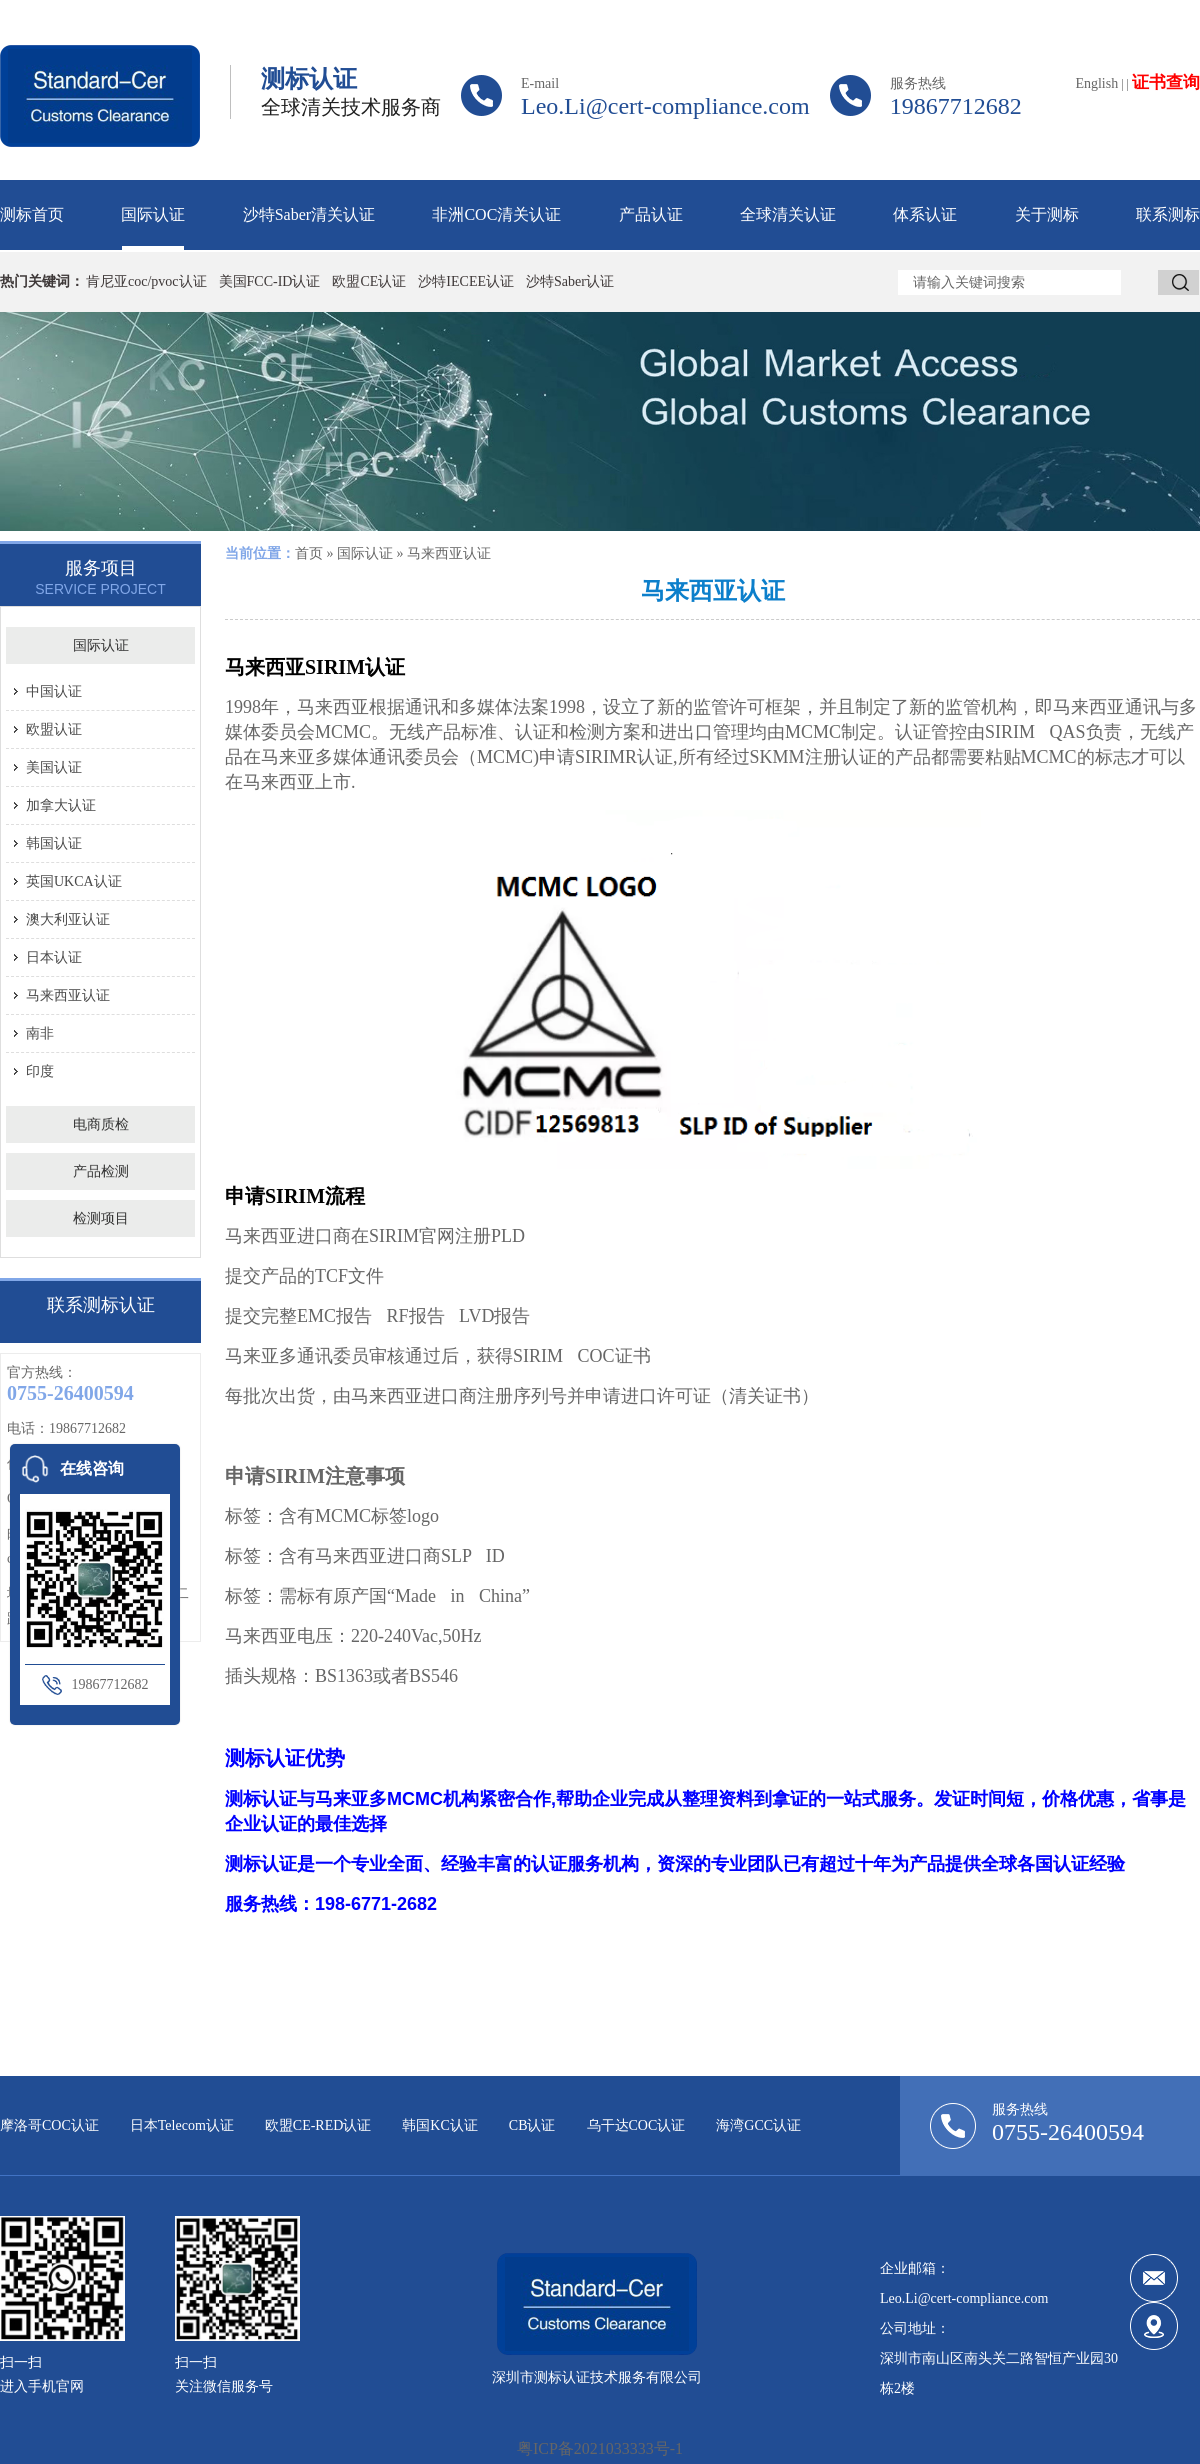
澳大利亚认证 (68, 919)
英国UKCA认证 (74, 881)
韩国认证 (54, 843)
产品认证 (651, 214)
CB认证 (532, 2125)
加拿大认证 (61, 805)
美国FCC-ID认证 (270, 281)
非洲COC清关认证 (496, 214)
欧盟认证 (54, 729)
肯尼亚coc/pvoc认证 (146, 281)
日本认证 (54, 957)
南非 (40, 1033)
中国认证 (54, 691)
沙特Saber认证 (570, 281)
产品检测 (101, 1171)
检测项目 (101, 1218)
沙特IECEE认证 (466, 281)
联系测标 (1168, 214)
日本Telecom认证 (182, 2125)
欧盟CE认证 (369, 281)
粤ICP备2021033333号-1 (600, 2448)
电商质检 (101, 1124)
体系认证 (925, 214)
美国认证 (54, 767)
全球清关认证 (788, 214)
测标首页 (32, 214)
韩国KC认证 (439, 2125)
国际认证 (153, 214)
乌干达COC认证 (636, 2125)
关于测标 (1047, 214)
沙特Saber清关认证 (309, 214)
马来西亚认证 (68, 995)
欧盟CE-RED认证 (318, 2125)
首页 (309, 553)
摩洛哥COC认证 (49, 2125)
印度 (40, 1071)
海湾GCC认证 (758, 2125)
